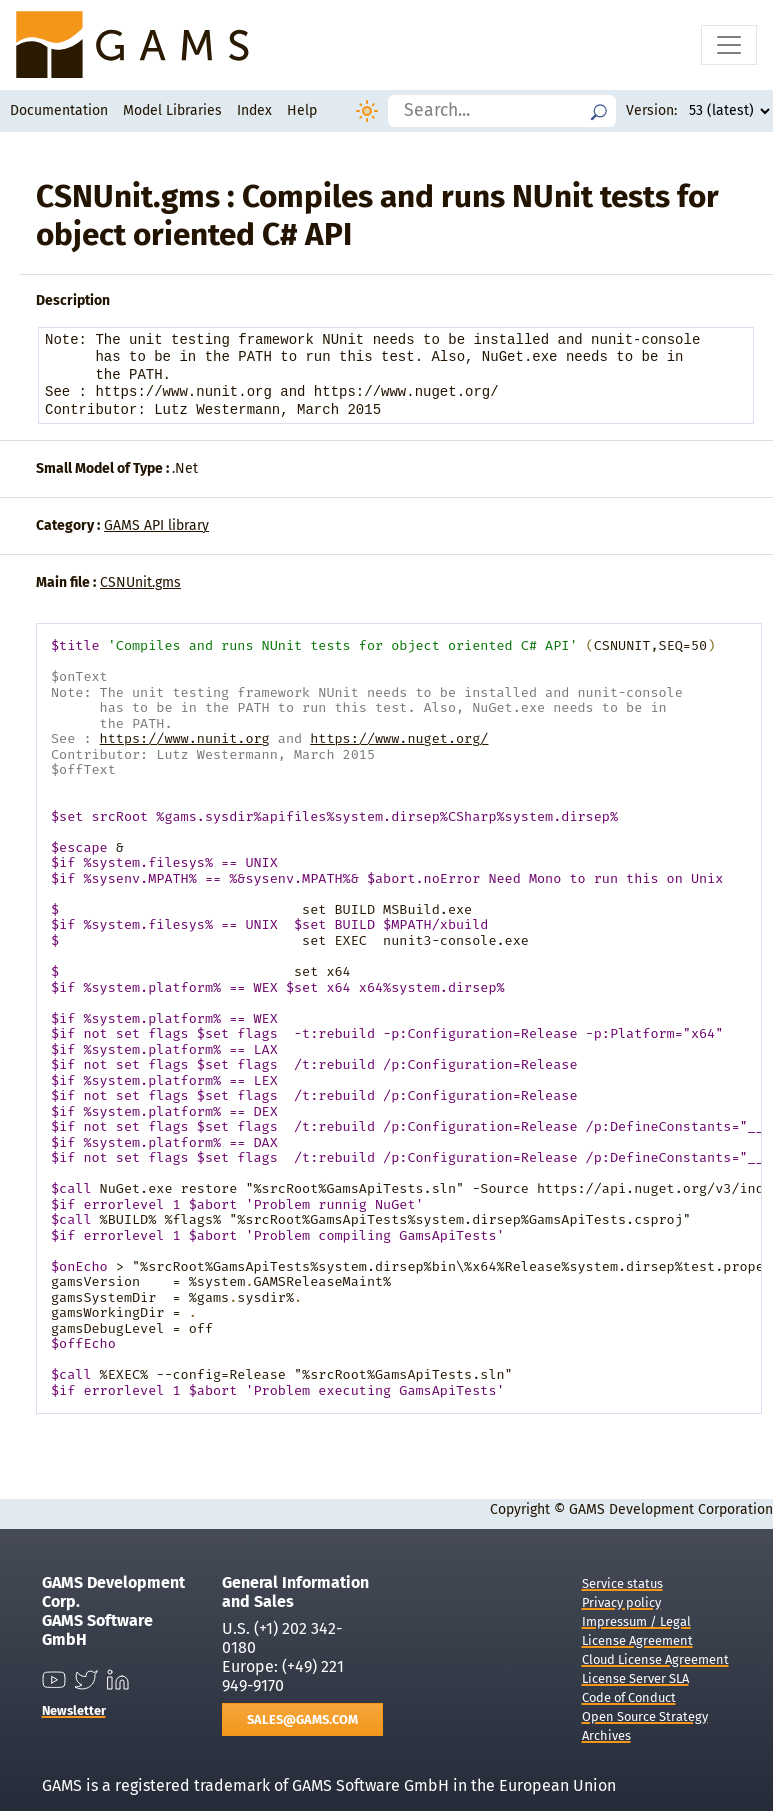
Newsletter (74, 1710)
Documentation (59, 110)
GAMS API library (156, 525)
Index (254, 110)
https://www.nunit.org (185, 738)
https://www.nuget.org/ (399, 738)
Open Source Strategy (645, 1716)
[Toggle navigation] (729, 45)
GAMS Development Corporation (671, 1509)
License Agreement (637, 1640)
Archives (606, 1735)
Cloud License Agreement (655, 1659)
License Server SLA (635, 1678)
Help (302, 110)
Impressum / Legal (636, 1621)
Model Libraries (172, 110)
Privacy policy (621, 1602)
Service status (622, 1583)
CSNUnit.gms (140, 582)
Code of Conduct (629, 1697)
